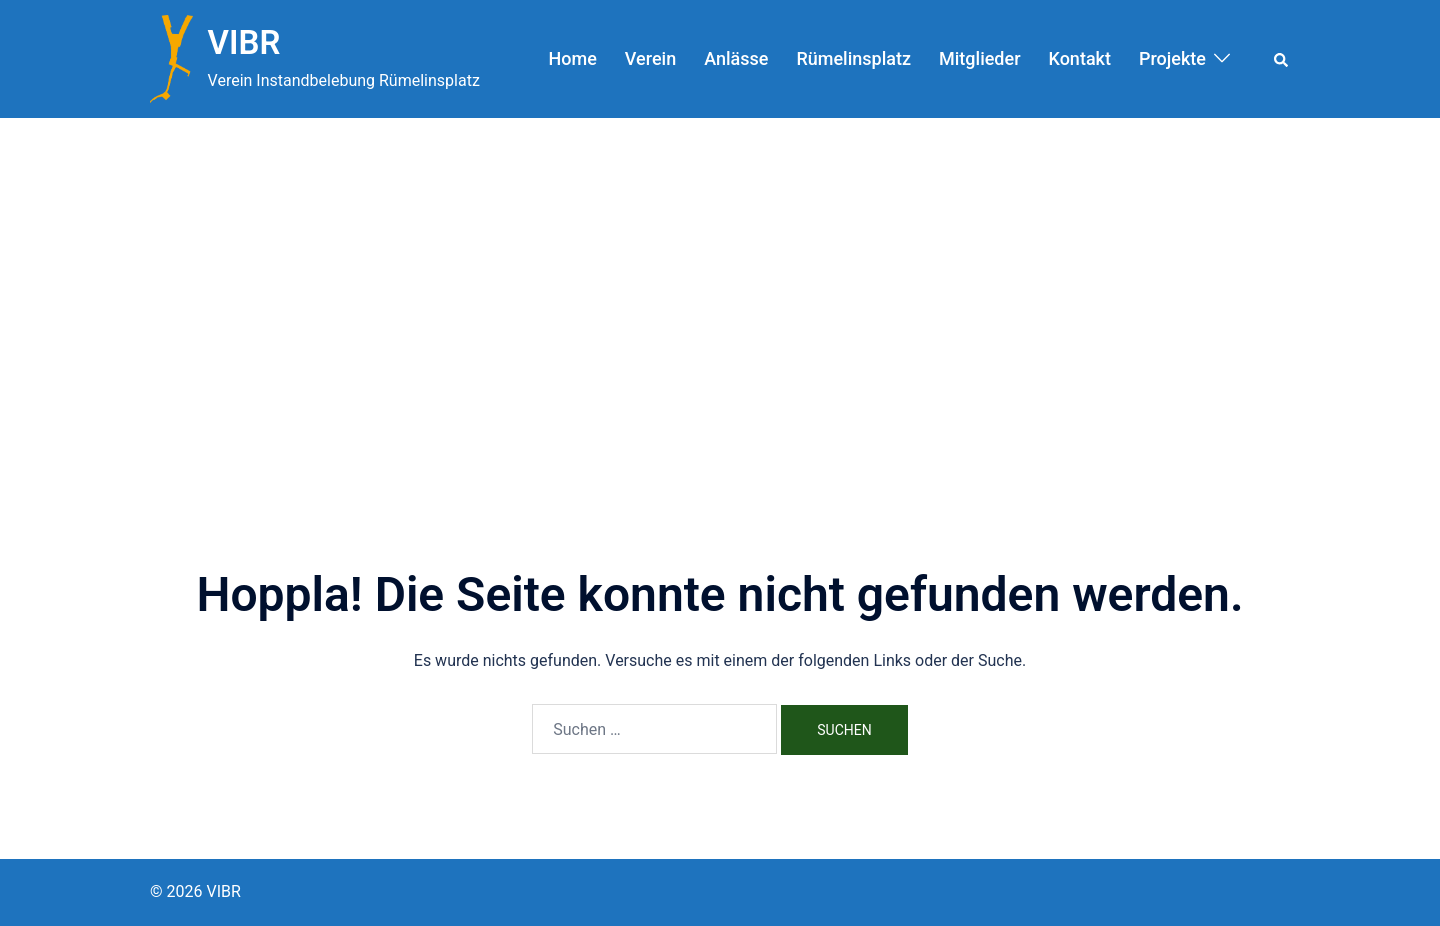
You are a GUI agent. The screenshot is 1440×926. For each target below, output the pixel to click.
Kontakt (1080, 58)
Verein (650, 58)
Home (573, 58)
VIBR (244, 42)
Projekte (1172, 58)
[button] (1282, 59)
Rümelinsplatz (853, 58)
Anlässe (736, 58)
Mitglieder (980, 58)
